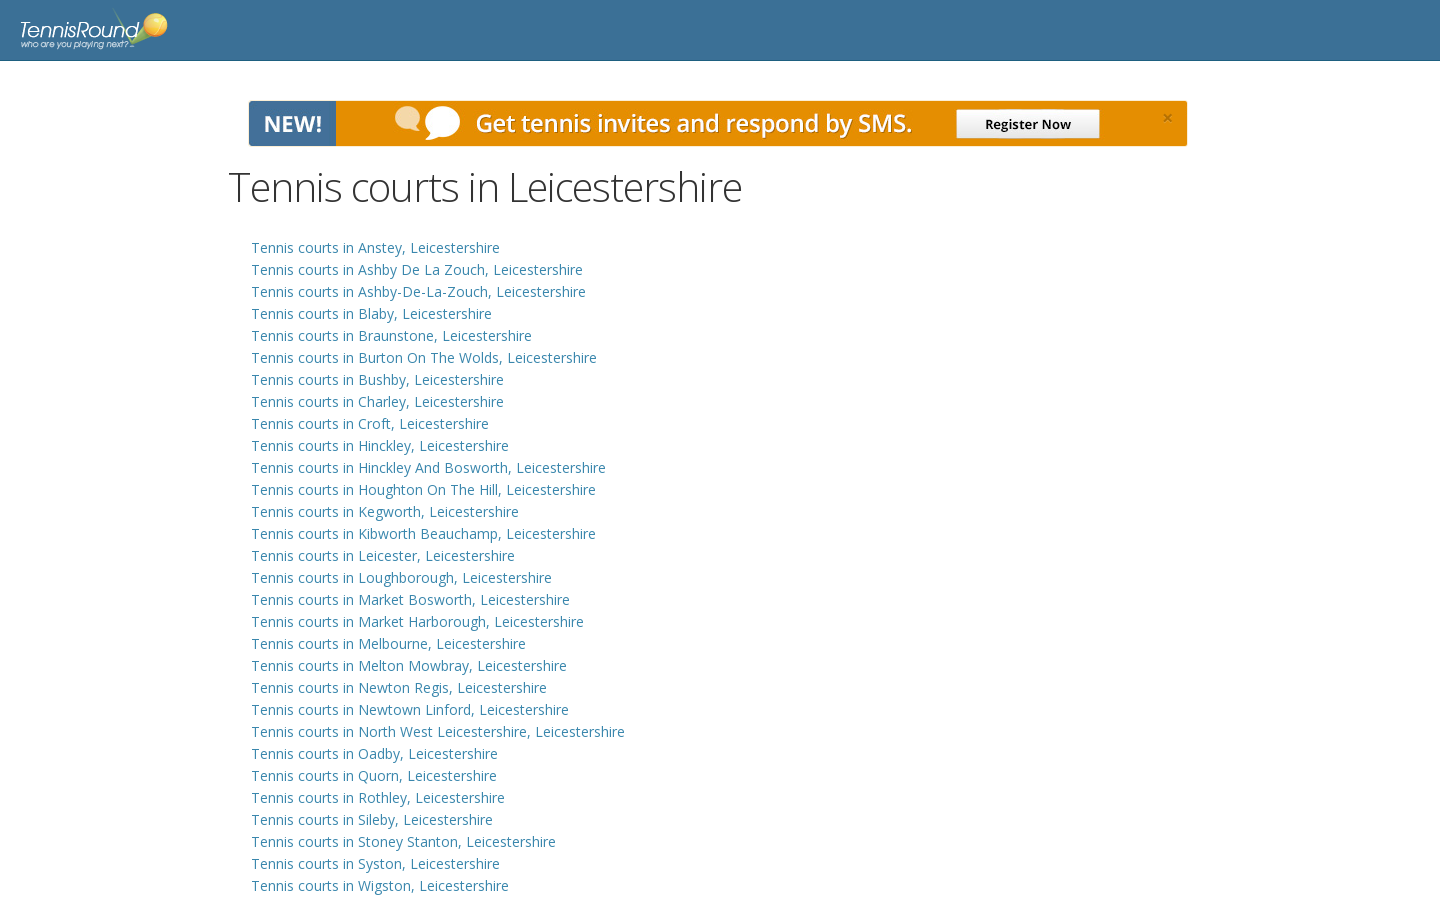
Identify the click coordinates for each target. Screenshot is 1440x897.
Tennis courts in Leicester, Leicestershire (383, 555)
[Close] (1167, 118)
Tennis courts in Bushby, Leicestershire (377, 379)
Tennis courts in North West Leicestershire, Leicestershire (438, 731)
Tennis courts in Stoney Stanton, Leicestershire (403, 841)
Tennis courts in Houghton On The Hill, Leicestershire (423, 489)
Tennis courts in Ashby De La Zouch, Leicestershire (417, 269)
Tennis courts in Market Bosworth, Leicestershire (410, 599)
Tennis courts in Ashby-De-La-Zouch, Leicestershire (418, 291)
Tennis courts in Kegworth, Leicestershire (385, 511)
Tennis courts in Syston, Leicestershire (375, 863)
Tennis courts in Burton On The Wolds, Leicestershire (424, 357)
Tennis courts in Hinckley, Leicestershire (380, 445)
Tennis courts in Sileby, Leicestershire (372, 819)
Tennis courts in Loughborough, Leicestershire (401, 577)
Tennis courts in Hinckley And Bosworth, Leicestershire (428, 467)
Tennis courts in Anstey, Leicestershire (375, 247)
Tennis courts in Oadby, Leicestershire (374, 753)
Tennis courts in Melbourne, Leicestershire (388, 643)
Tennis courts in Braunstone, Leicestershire (391, 335)
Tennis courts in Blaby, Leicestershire (371, 313)
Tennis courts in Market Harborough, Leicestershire (417, 621)
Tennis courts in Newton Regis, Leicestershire (399, 687)
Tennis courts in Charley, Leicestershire (377, 401)
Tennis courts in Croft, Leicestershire (370, 423)
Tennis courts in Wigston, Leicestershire (380, 885)
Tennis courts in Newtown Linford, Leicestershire (410, 709)
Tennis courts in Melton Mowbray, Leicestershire (409, 665)
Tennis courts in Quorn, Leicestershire (374, 775)
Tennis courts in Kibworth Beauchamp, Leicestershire (423, 533)
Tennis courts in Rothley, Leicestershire (378, 797)
